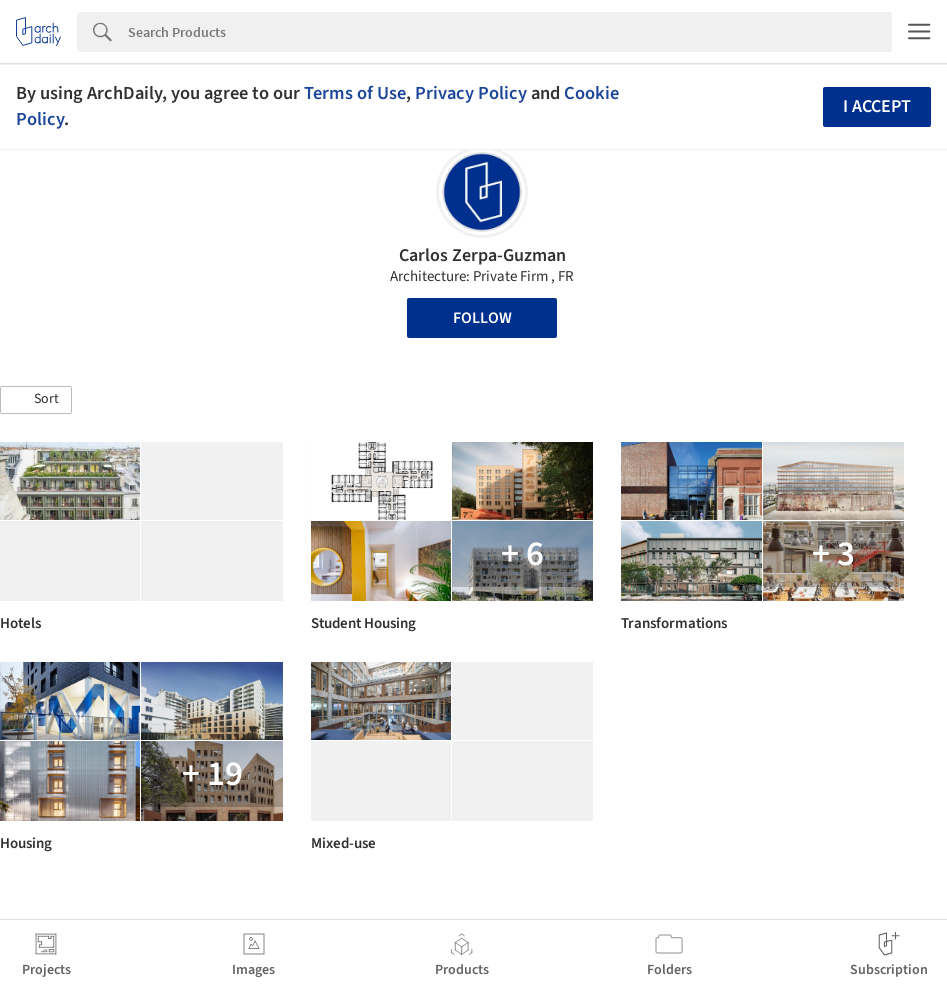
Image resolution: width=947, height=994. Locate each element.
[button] (36, 400)
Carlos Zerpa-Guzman (482, 255)
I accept (877, 106)
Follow (482, 318)
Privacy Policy (471, 93)
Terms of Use (355, 93)
